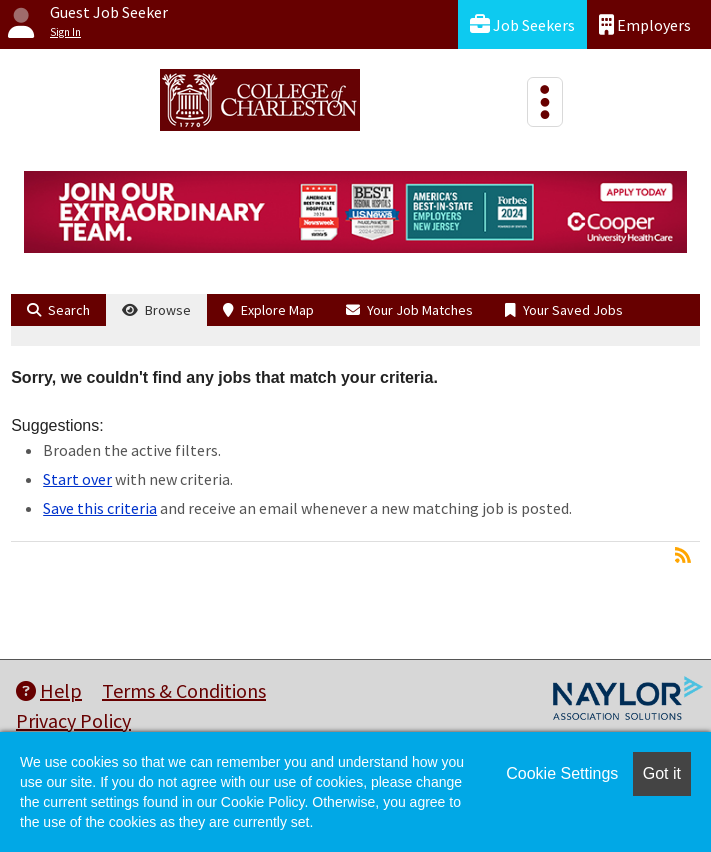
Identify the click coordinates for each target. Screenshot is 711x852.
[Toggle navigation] (545, 102)
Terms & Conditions (184, 690)
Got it (662, 773)
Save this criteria (100, 508)
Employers (645, 24)
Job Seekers (522, 24)
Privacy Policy (73, 720)
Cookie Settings (562, 773)
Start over (77, 479)
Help (49, 690)
